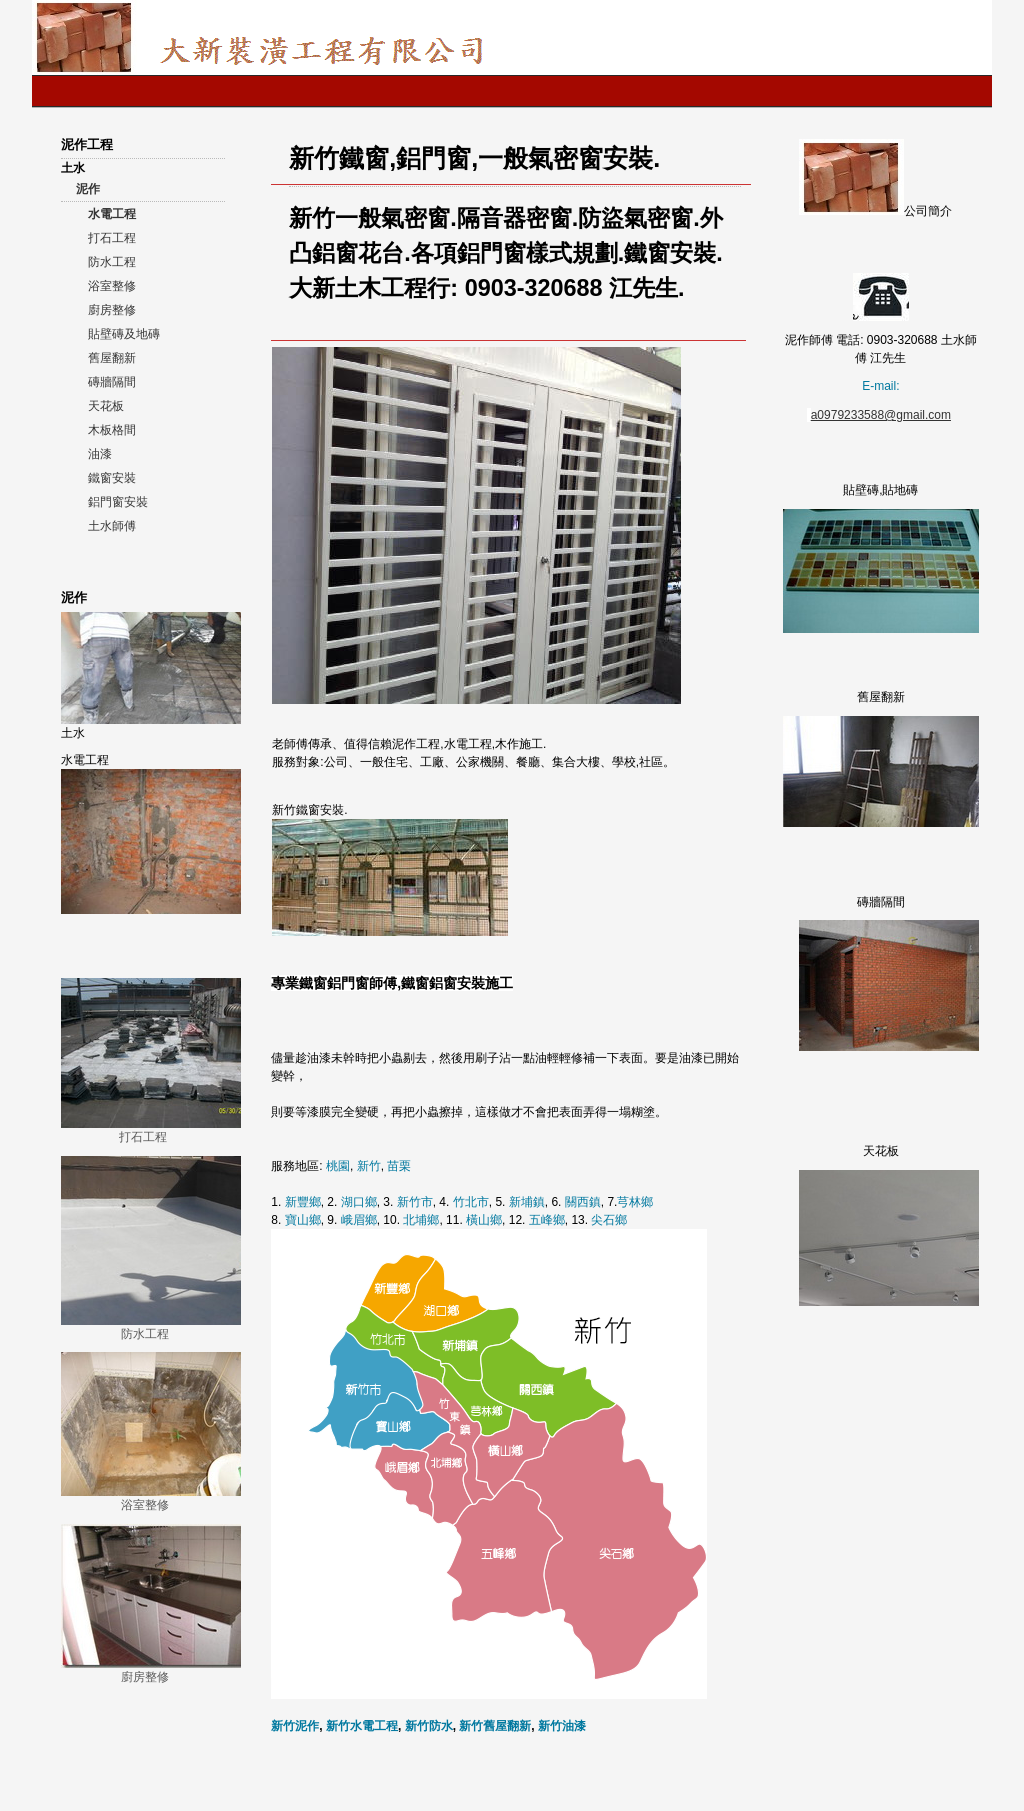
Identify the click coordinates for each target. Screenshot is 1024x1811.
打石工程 (112, 238)
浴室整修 (112, 286)
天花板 (106, 406)
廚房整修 (112, 310)
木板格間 (112, 430)
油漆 (100, 454)
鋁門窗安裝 (118, 502)
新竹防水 (429, 1726)
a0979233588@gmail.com (881, 415)
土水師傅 (112, 526)
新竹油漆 (562, 1726)
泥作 (88, 189)
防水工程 (112, 262)
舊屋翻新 (112, 358)
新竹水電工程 (362, 1726)
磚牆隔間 (112, 382)
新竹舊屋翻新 (495, 1726)
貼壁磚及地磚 (124, 334)
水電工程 (112, 214)
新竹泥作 (295, 1726)
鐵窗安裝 (112, 478)
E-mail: (880, 386)
